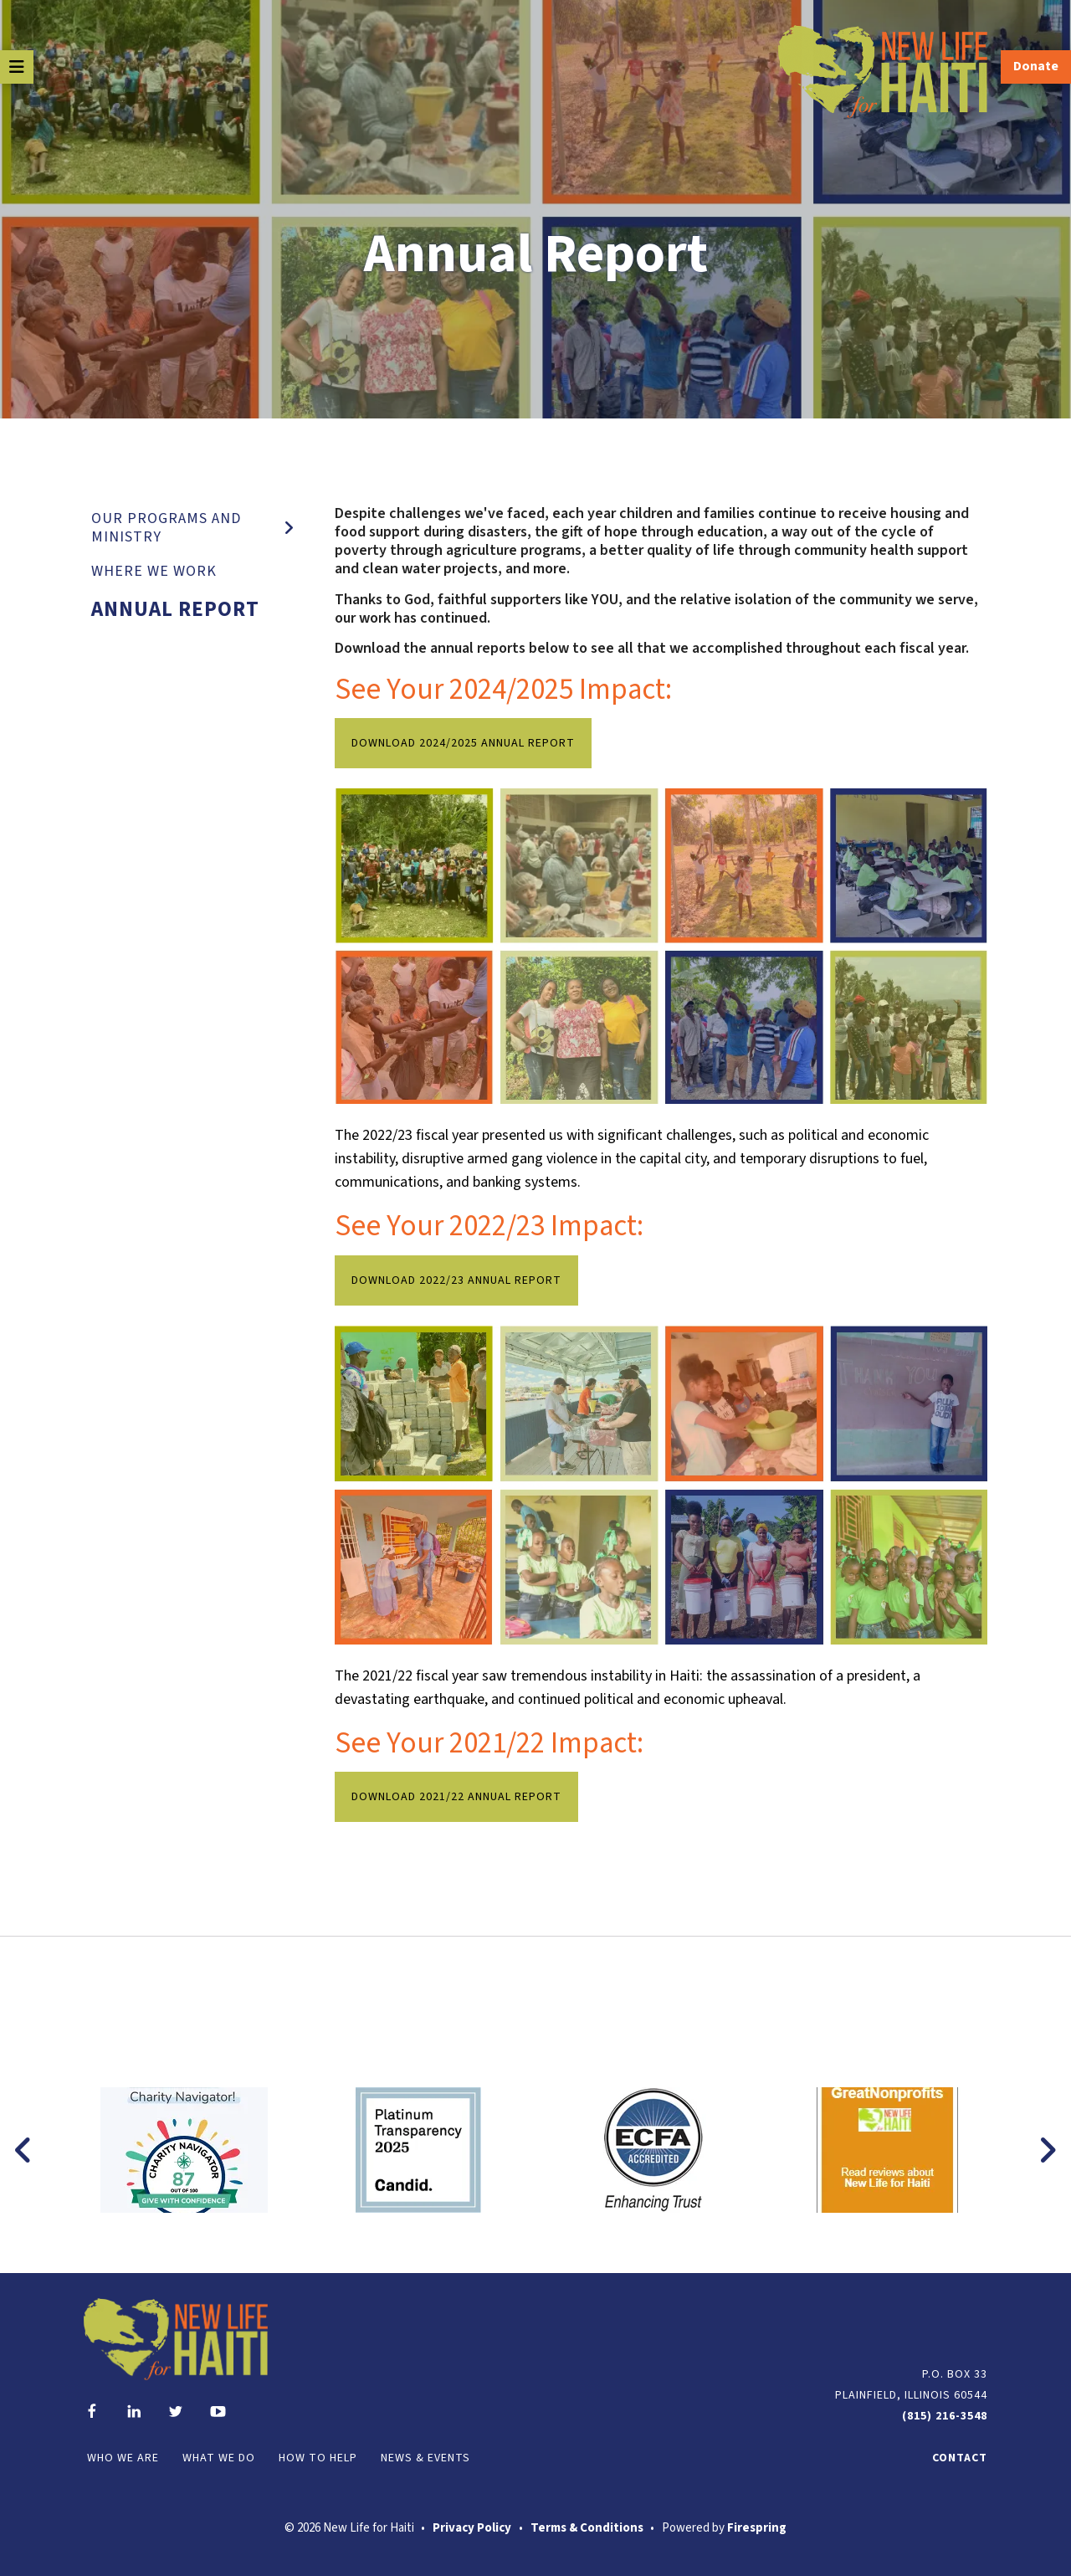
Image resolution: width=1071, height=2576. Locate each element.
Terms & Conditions (586, 2528)
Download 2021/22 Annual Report (456, 1796)
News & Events (425, 2458)
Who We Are (123, 2458)
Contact (959, 2458)
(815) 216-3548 (944, 2416)
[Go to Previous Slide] (23, 2150)
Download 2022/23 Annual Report (456, 1280)
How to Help (318, 2458)
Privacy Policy (472, 2528)
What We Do (218, 2458)
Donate (1035, 66)
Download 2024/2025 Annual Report (463, 743)
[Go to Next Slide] (1047, 2150)
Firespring (757, 2528)
